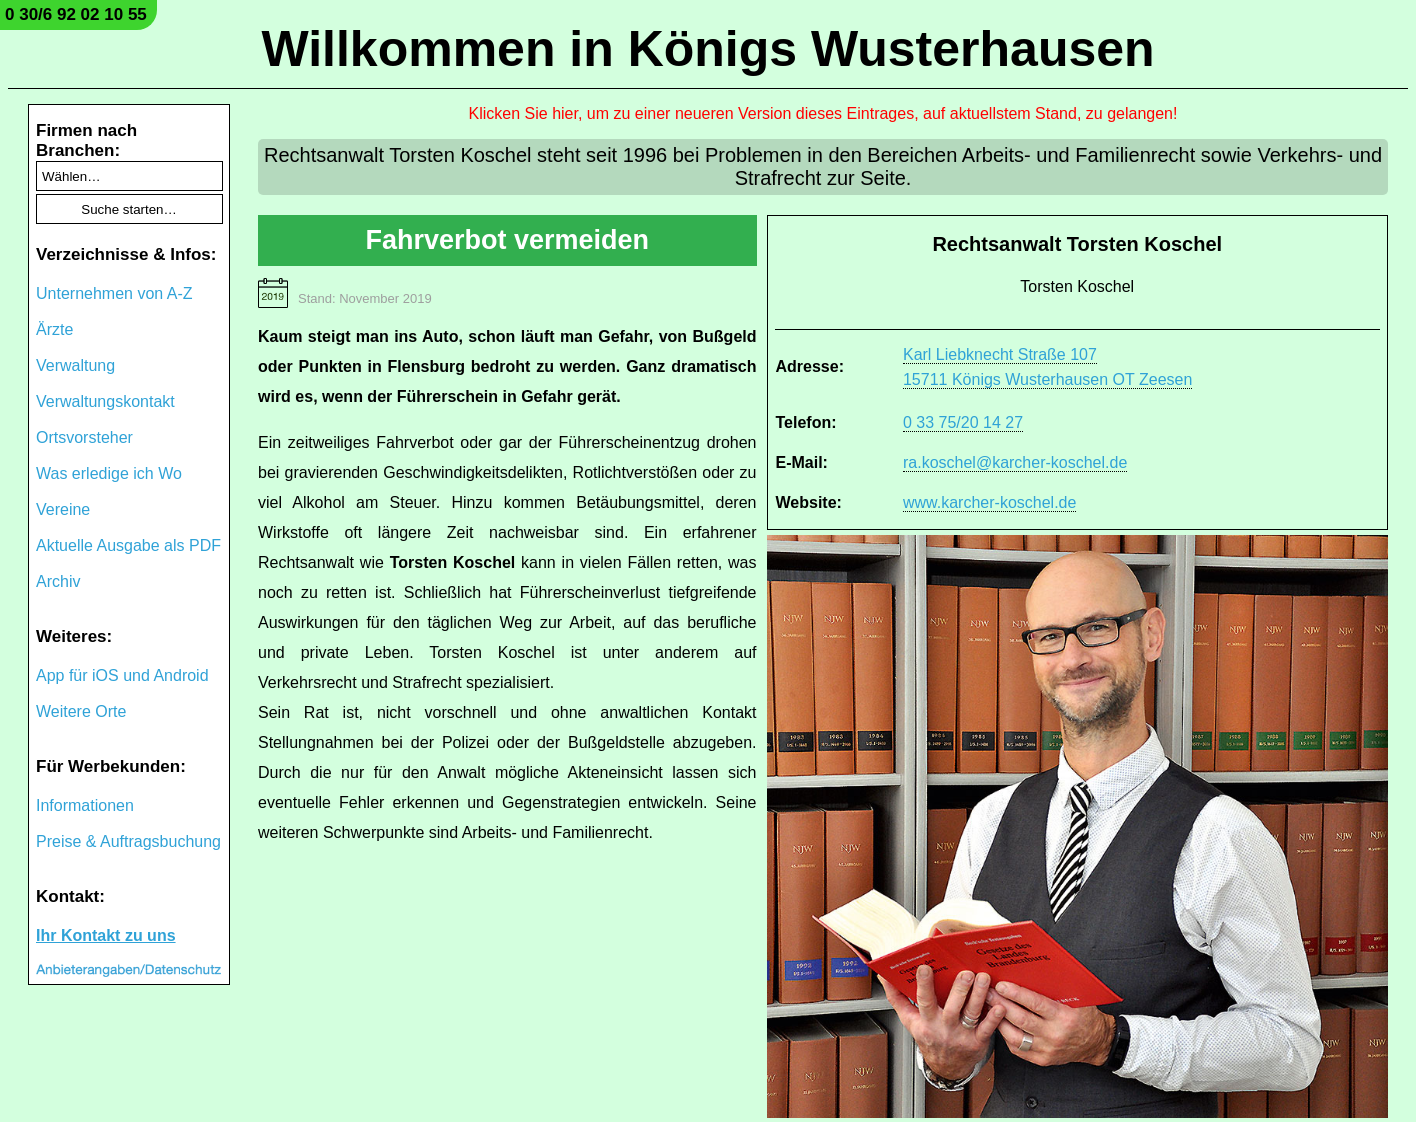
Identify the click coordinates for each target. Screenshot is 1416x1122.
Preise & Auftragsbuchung (128, 841)
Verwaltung (75, 365)
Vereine (63, 509)
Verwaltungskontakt (105, 401)
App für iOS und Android (122, 675)
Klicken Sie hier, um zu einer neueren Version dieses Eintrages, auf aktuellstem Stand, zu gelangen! (823, 113)
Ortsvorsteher (84, 437)
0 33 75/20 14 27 (963, 422)
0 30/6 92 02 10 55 (76, 14)
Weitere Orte (81, 711)
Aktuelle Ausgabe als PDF (128, 545)
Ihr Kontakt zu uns (106, 935)
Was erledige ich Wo (109, 473)
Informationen (85, 805)
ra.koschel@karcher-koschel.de (1015, 462)
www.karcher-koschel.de (989, 502)
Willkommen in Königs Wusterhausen (707, 49)
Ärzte (54, 329)
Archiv (58, 581)
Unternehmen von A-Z (114, 293)
